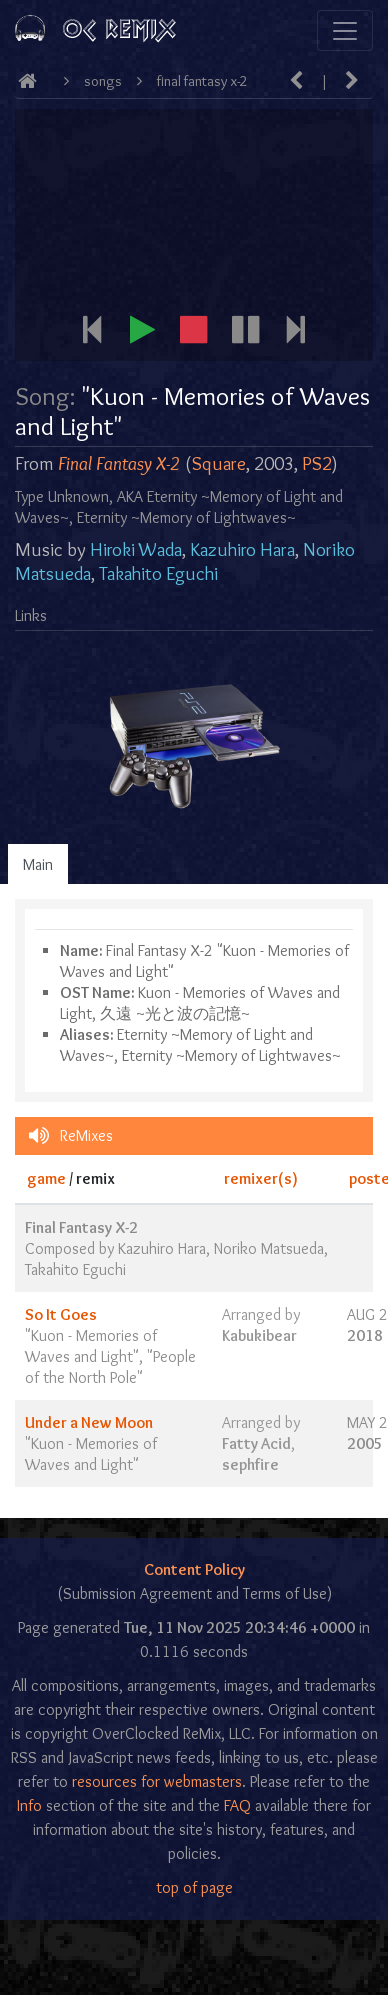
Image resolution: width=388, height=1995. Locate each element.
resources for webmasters (157, 1781)
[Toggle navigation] (345, 30)
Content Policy (194, 1569)
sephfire (250, 1464)
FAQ (237, 1805)
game (46, 1178)
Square (219, 463)
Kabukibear (259, 1335)
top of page (194, 1887)
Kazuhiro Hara (242, 549)
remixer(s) (261, 1178)
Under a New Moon (89, 1422)
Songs (103, 81)
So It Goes (61, 1314)
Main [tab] (38, 864)
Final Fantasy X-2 (202, 81)
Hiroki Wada (136, 549)
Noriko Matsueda (269, 1248)
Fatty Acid (256, 1443)
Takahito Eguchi (158, 573)
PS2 (317, 463)
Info (29, 1805)
